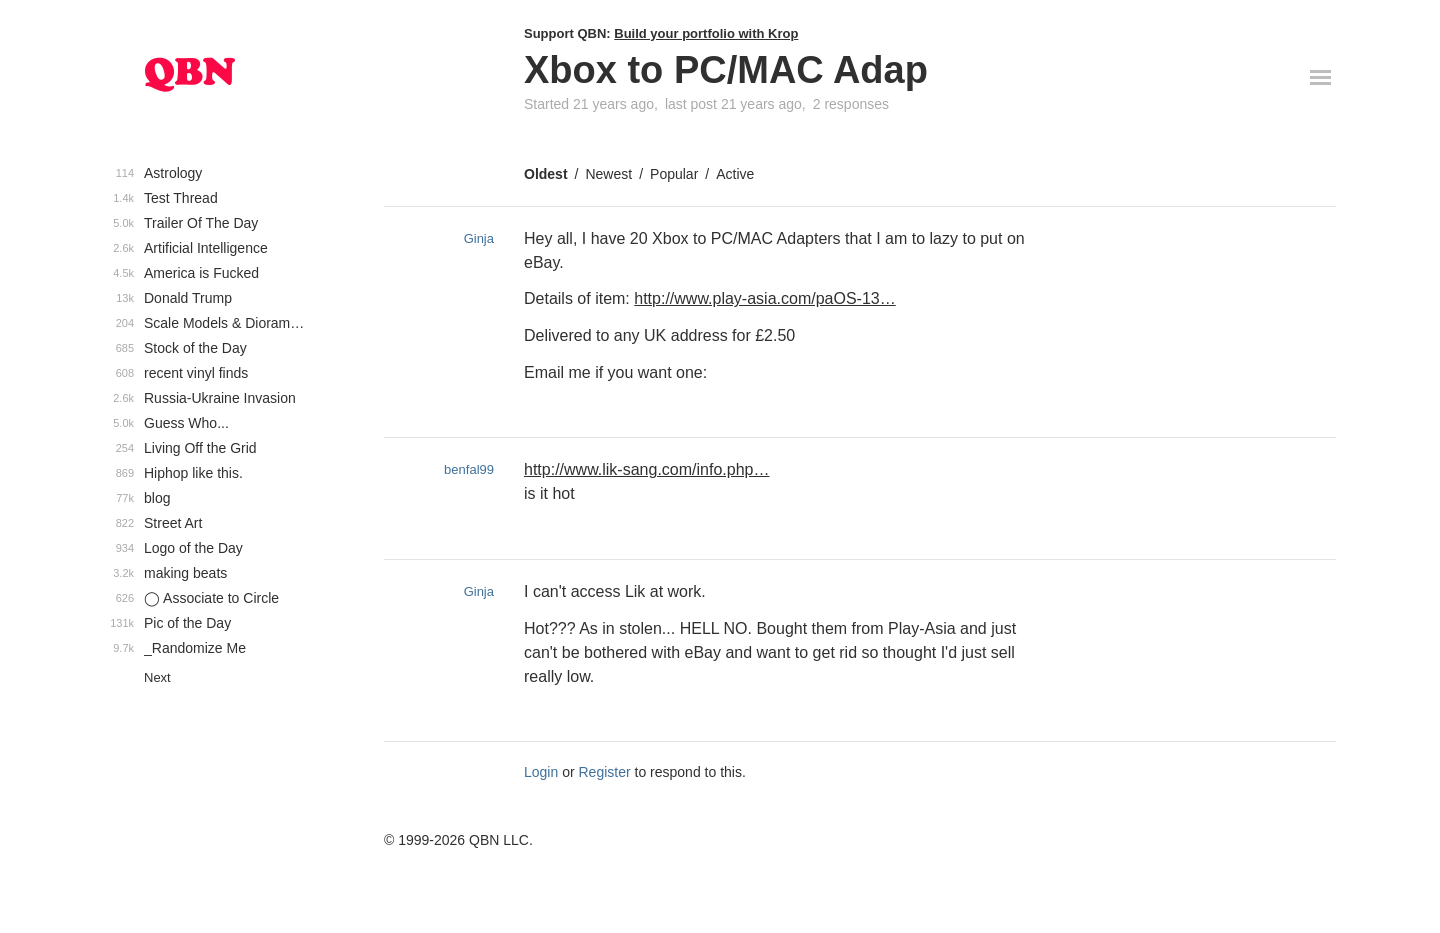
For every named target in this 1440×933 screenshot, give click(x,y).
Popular (674, 174)
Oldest (546, 174)
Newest (608, 174)
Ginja (479, 238)
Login (541, 772)
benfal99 (469, 469)
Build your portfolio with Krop (706, 33)
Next (157, 677)
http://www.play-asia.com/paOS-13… (764, 298)
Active (735, 174)
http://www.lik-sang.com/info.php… (646, 469)
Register (605, 772)
